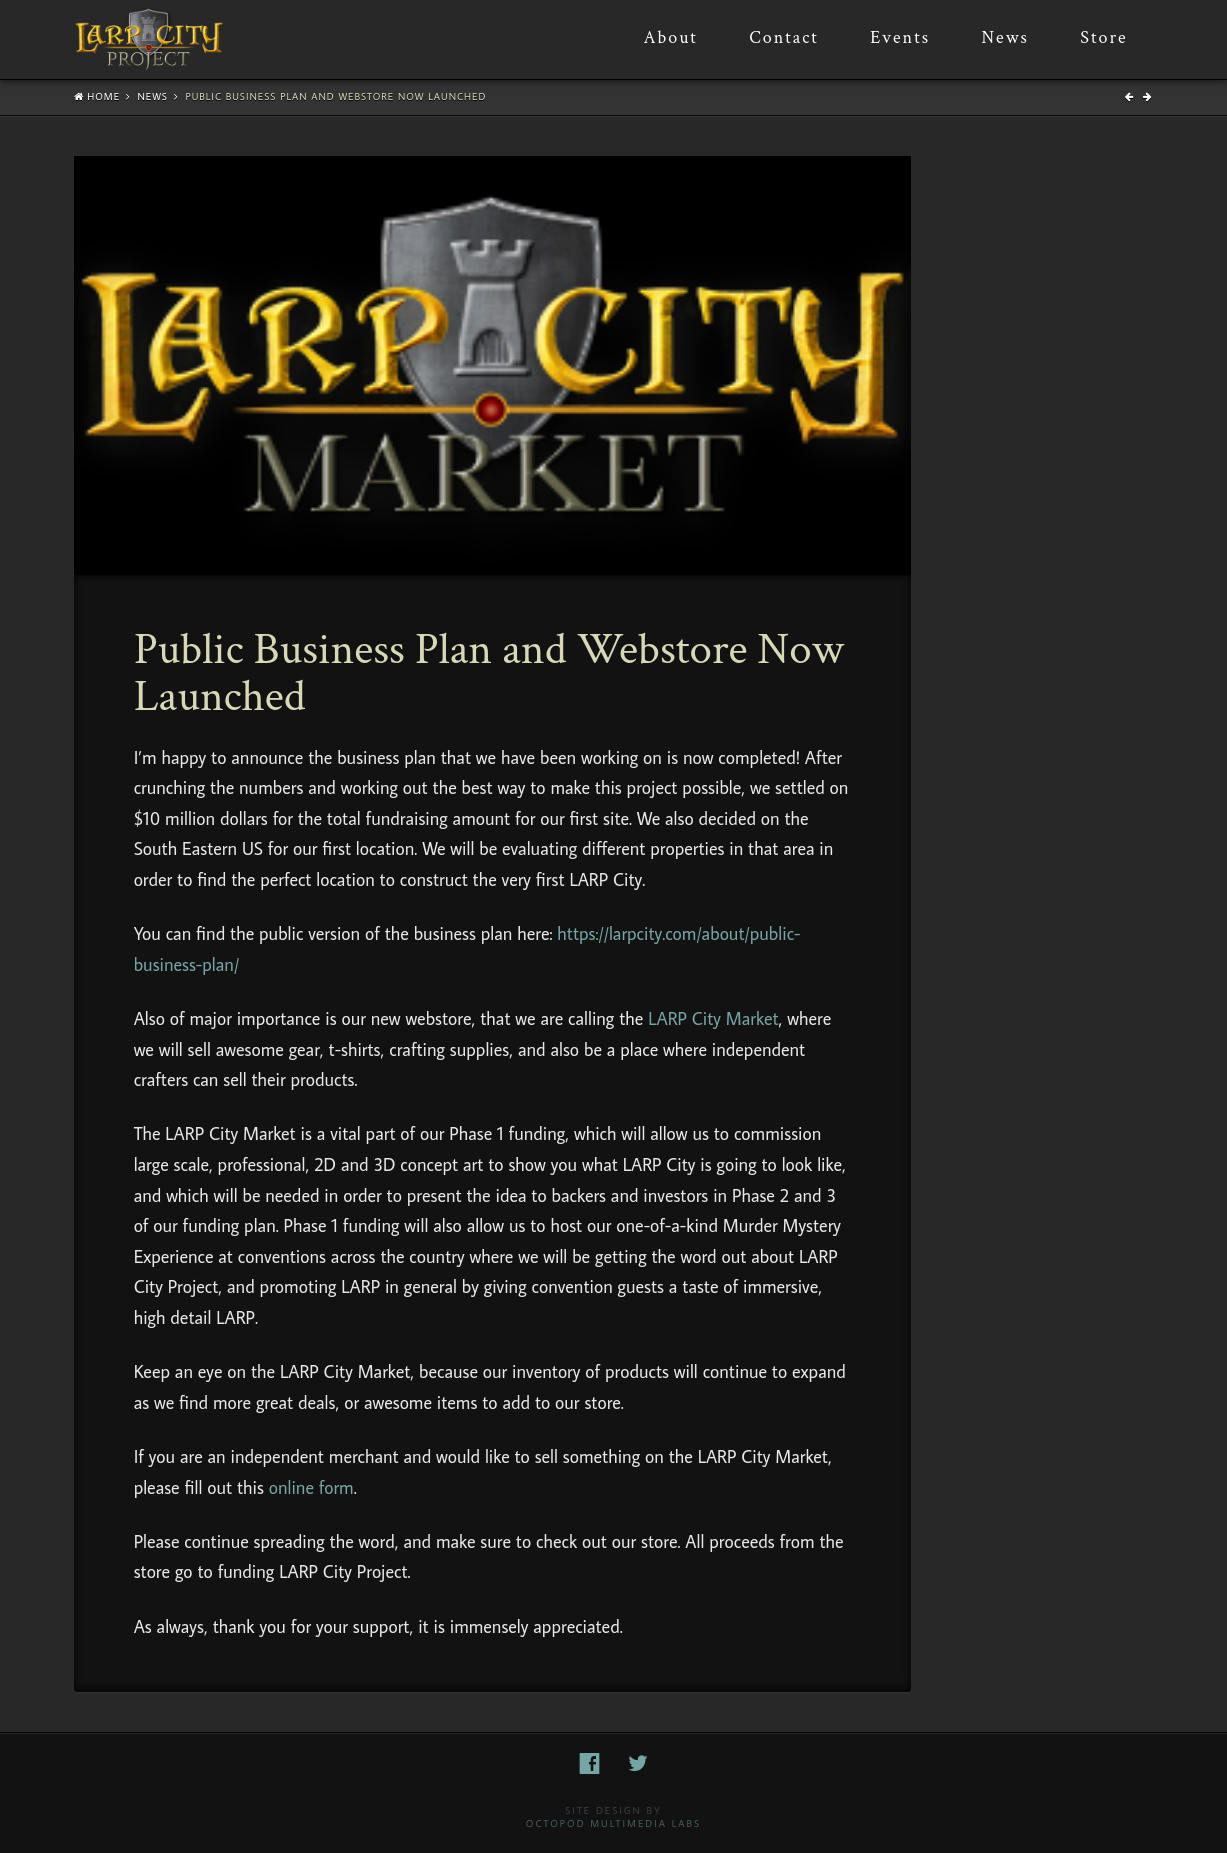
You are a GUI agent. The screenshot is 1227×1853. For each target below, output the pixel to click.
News (152, 96)
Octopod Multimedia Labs (613, 1823)
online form (311, 1487)
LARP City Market (713, 1018)
